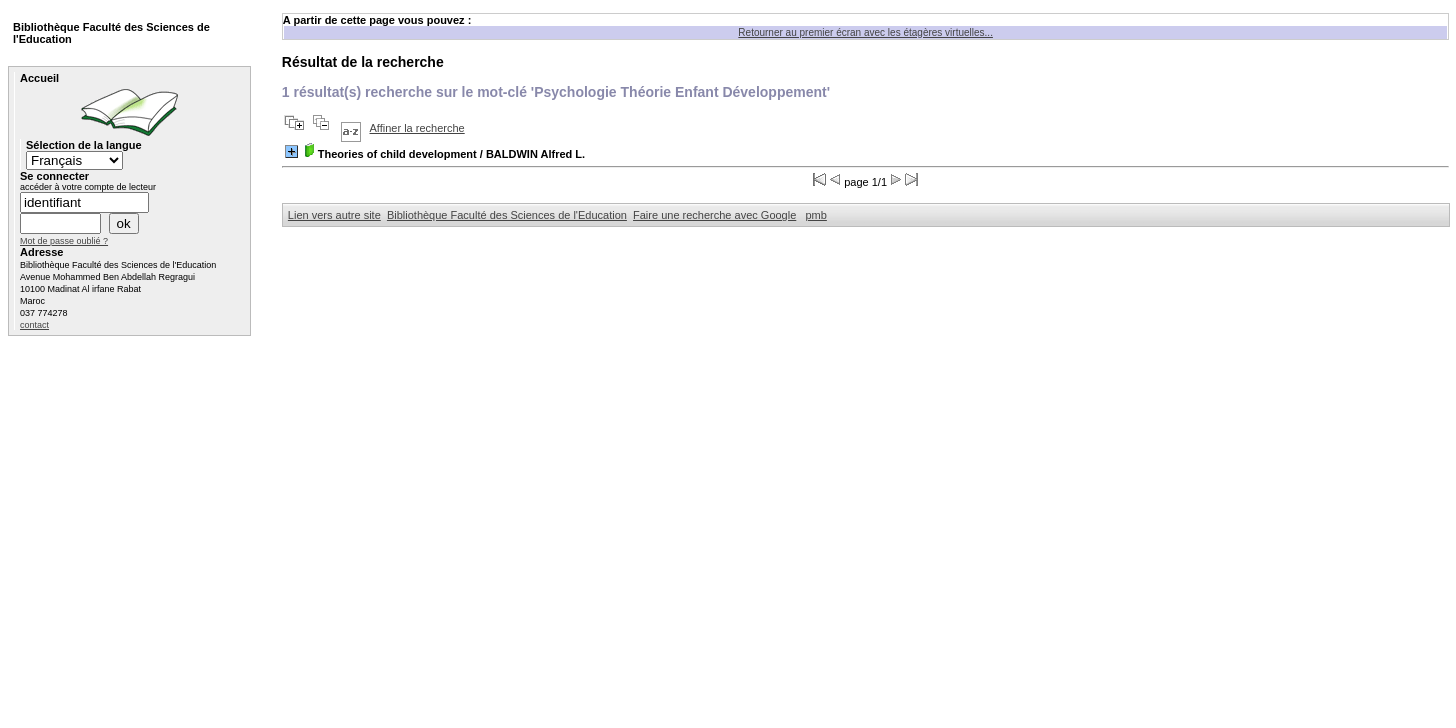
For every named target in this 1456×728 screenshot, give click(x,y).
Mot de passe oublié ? (64, 241)
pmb (815, 215)
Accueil (39, 78)
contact (34, 325)
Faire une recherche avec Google (714, 215)
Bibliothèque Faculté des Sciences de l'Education (507, 215)
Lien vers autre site (334, 215)
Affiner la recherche (417, 128)
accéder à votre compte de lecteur (88, 187)
